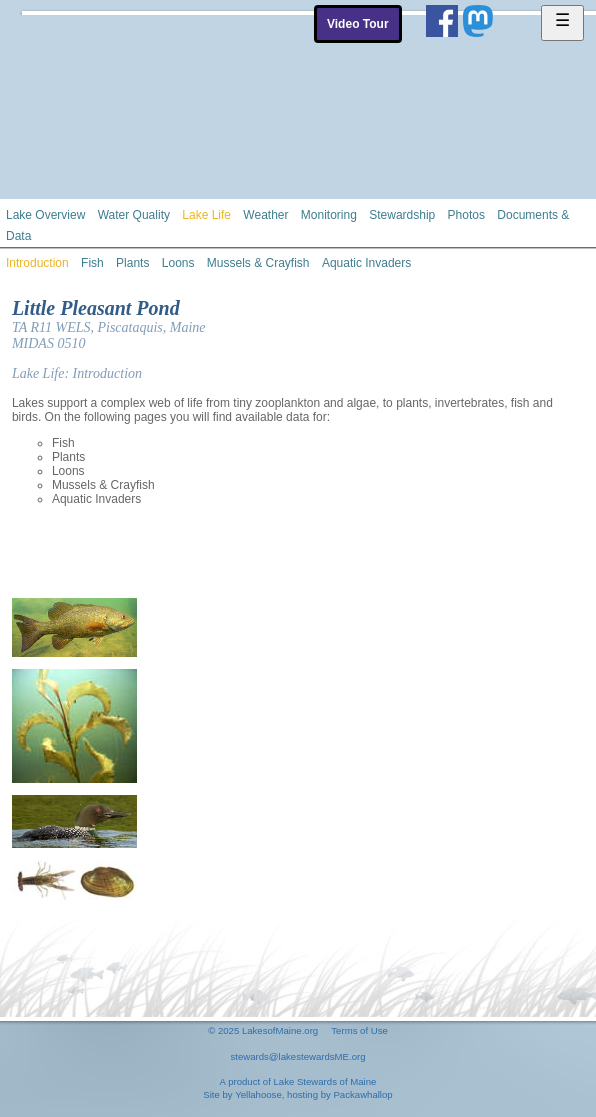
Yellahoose (258, 1094)
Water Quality (134, 215)
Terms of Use (359, 1030)
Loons (178, 263)
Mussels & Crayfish (258, 263)
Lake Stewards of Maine (324, 1081)
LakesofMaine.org (280, 1030)
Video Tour (358, 24)
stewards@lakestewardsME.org (297, 1056)
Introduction (37, 263)
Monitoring (329, 215)
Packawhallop (362, 1094)
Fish (92, 263)
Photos (466, 215)
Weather (265, 215)
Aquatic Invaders (366, 263)
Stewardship (402, 215)
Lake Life (206, 215)
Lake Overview (45, 215)
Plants (132, 263)
